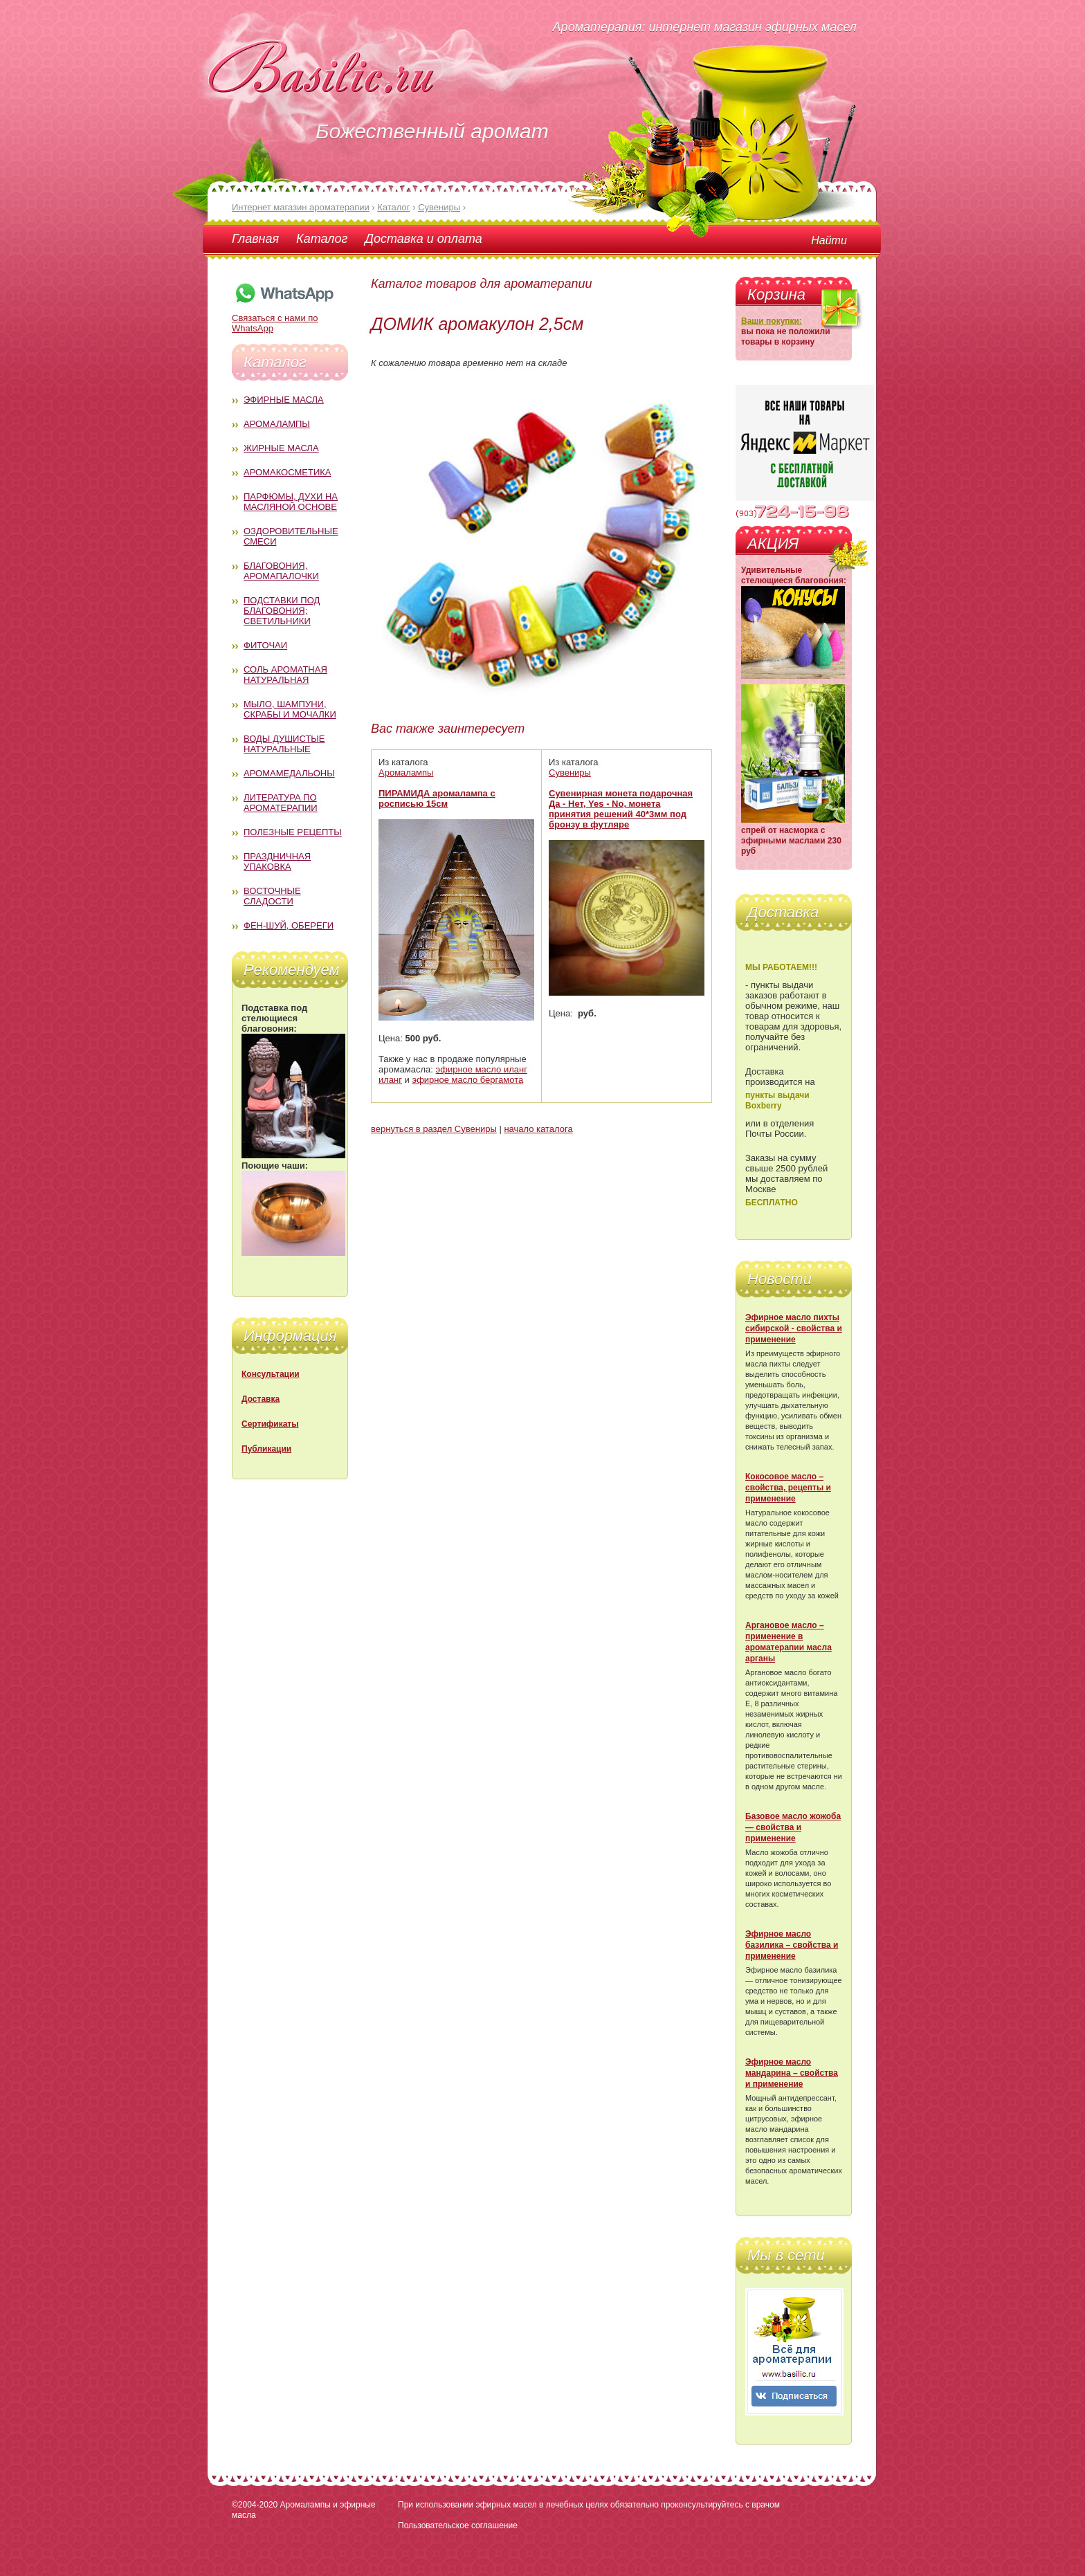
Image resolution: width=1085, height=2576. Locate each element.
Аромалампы (277, 424)
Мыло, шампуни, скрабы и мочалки (290, 709)
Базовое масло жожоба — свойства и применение (793, 1827)
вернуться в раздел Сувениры (434, 1129)
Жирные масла (281, 448)
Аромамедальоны (289, 773)
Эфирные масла (284, 399)
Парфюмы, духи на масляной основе (291, 501)
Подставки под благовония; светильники (282, 610)
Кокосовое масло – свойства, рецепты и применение (788, 1488)
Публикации (266, 1449)
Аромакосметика (287, 472)
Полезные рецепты (293, 832)
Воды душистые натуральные (284, 743)
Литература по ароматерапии (281, 802)
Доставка (260, 1399)
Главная (255, 239)
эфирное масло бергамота (468, 1080)
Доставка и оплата (423, 239)
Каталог (321, 239)
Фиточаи (265, 645)
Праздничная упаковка (277, 861)
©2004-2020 (254, 2505)
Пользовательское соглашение (458, 2525)
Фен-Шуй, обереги (289, 925)
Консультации (270, 1374)
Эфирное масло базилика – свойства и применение (791, 1945)
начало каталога (538, 1129)
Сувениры (570, 772)
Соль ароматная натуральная (285, 674)
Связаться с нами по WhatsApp (284, 318)
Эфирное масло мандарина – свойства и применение (791, 2073)
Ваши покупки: (771, 321)
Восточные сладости (272, 896)
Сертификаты (269, 1424)
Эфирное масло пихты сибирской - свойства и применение (793, 1328)
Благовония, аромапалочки (281, 570)
